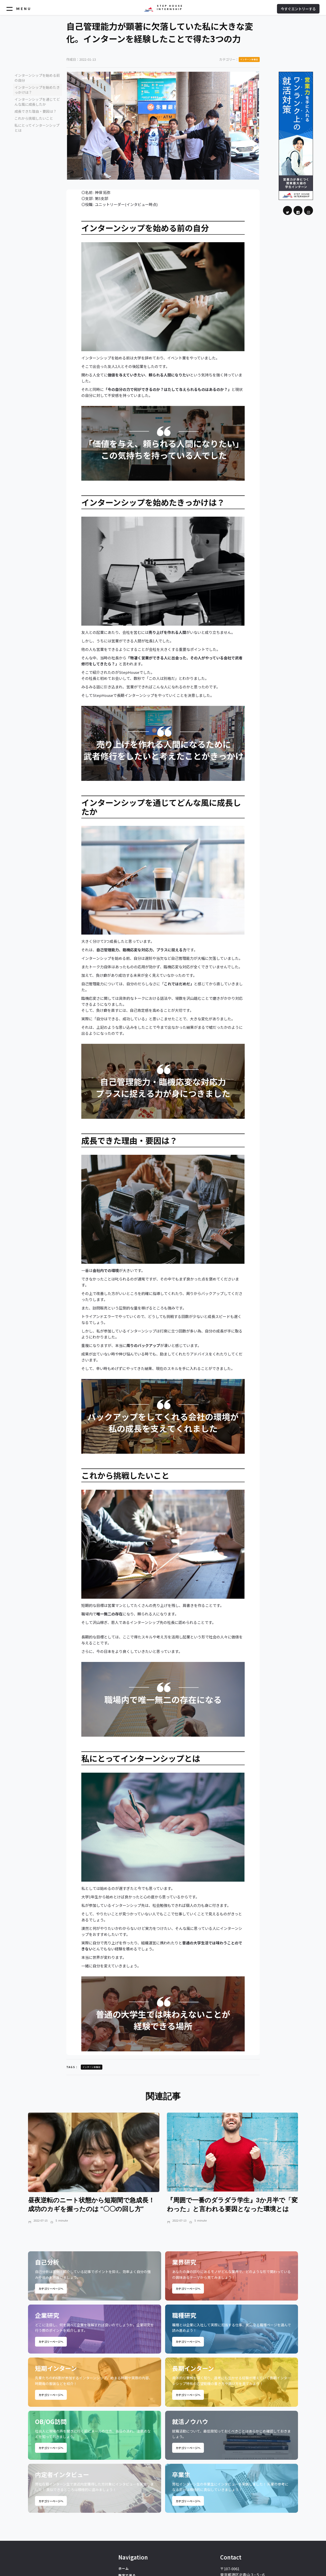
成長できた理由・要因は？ (36, 111)
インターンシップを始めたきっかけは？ (37, 90)
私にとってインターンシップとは (37, 128)
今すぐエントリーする (298, 8)
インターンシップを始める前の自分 (37, 78)
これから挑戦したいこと (34, 118)
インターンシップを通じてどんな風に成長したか (37, 102)
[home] (163, 7)
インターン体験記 (249, 59)
